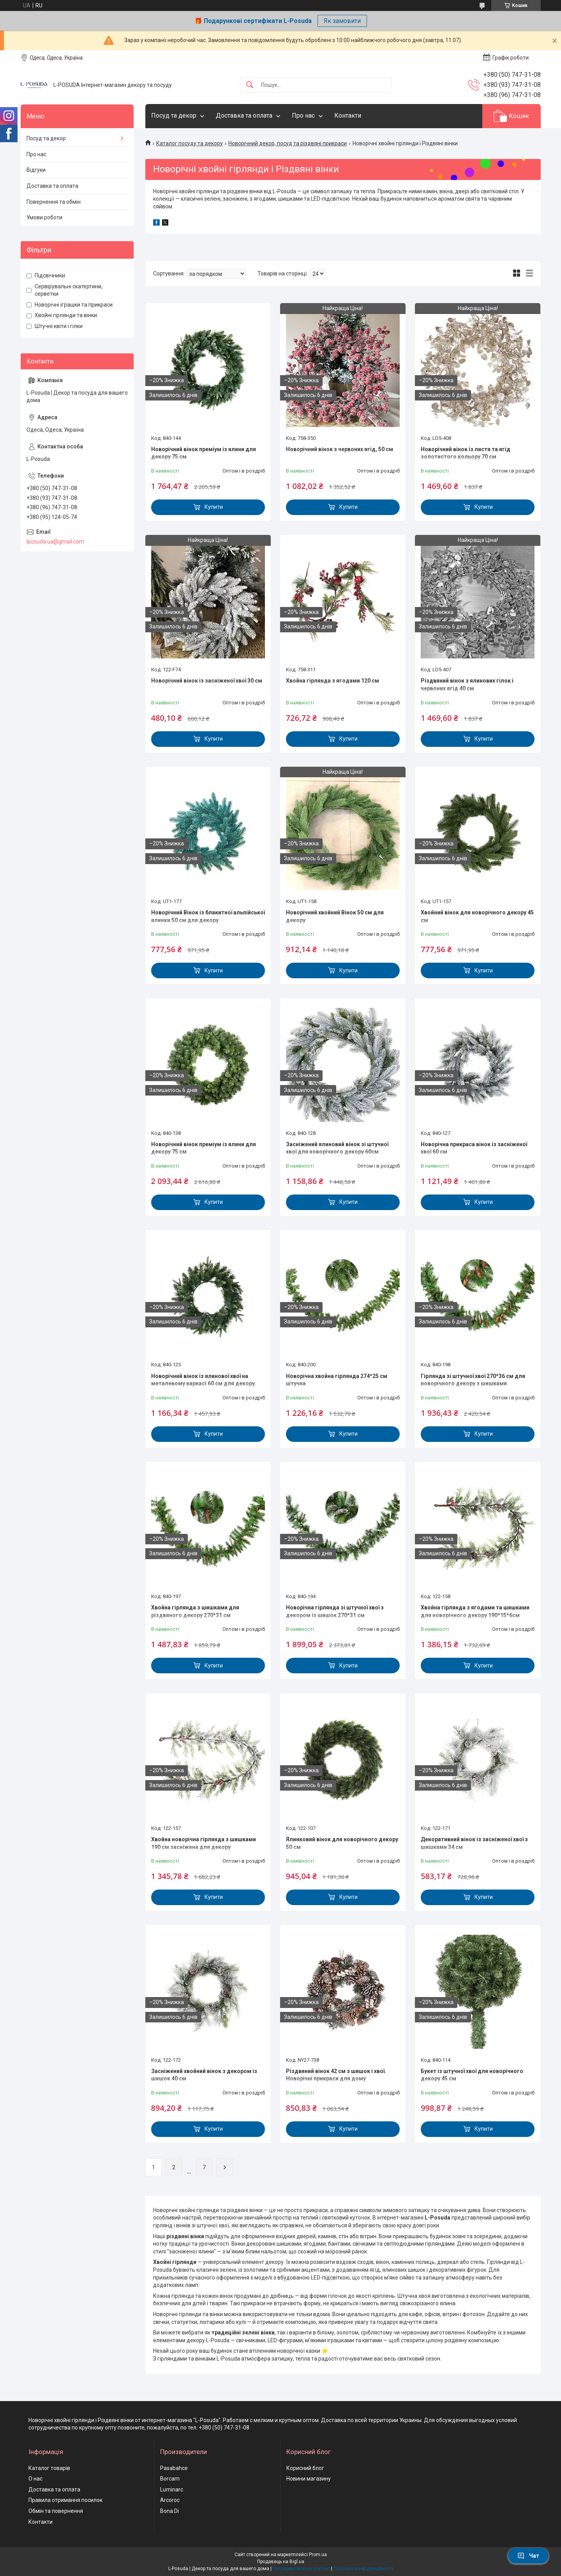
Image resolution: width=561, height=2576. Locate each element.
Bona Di (169, 2511)
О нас (35, 2478)
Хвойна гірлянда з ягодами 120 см (332, 681)
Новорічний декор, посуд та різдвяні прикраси (287, 143)
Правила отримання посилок (65, 2500)
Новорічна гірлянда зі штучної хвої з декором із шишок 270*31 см (335, 1611)
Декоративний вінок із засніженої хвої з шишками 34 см (474, 1843)
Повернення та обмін (53, 202)
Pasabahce (174, 2468)
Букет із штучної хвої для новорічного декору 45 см (472, 2075)
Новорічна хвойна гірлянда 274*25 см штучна (336, 1380)
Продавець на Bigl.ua (280, 2561)
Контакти (347, 115)
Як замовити (342, 21)
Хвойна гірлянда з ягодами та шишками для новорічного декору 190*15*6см (475, 1611)
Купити (214, 507)
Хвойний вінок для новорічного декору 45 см (477, 916)
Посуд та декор (173, 115)
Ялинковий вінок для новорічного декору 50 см (342, 1843)
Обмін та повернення (55, 2511)
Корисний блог (305, 2468)
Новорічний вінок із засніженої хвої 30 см (206, 681)
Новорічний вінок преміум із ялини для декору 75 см (203, 453)
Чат (528, 2555)
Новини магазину (308, 2478)
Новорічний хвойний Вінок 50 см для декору (335, 916)
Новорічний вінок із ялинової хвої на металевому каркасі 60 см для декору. (203, 1380)
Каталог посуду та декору (189, 143)
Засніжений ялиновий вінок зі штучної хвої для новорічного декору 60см (337, 1148)
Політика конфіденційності (363, 2568)
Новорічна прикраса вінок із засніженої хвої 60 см (474, 1148)
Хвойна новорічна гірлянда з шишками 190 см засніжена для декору (203, 1843)
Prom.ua (318, 2554)
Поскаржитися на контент (301, 2568)
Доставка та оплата (244, 115)
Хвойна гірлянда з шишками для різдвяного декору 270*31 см (195, 1611)
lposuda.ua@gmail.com (55, 541)
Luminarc (171, 2489)
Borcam (170, 2478)
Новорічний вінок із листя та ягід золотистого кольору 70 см (465, 453)
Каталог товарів (49, 2468)
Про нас (303, 115)
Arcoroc (170, 2500)
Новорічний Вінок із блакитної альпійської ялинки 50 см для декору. (208, 916)
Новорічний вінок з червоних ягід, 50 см (339, 449)
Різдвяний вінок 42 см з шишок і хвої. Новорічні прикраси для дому (336, 2075)
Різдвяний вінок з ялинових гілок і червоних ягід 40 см (467, 685)
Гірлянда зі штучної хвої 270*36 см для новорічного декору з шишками (473, 1380)
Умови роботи (44, 217)
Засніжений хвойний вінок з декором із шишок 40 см (204, 2075)
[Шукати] (249, 85)
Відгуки (36, 170)
